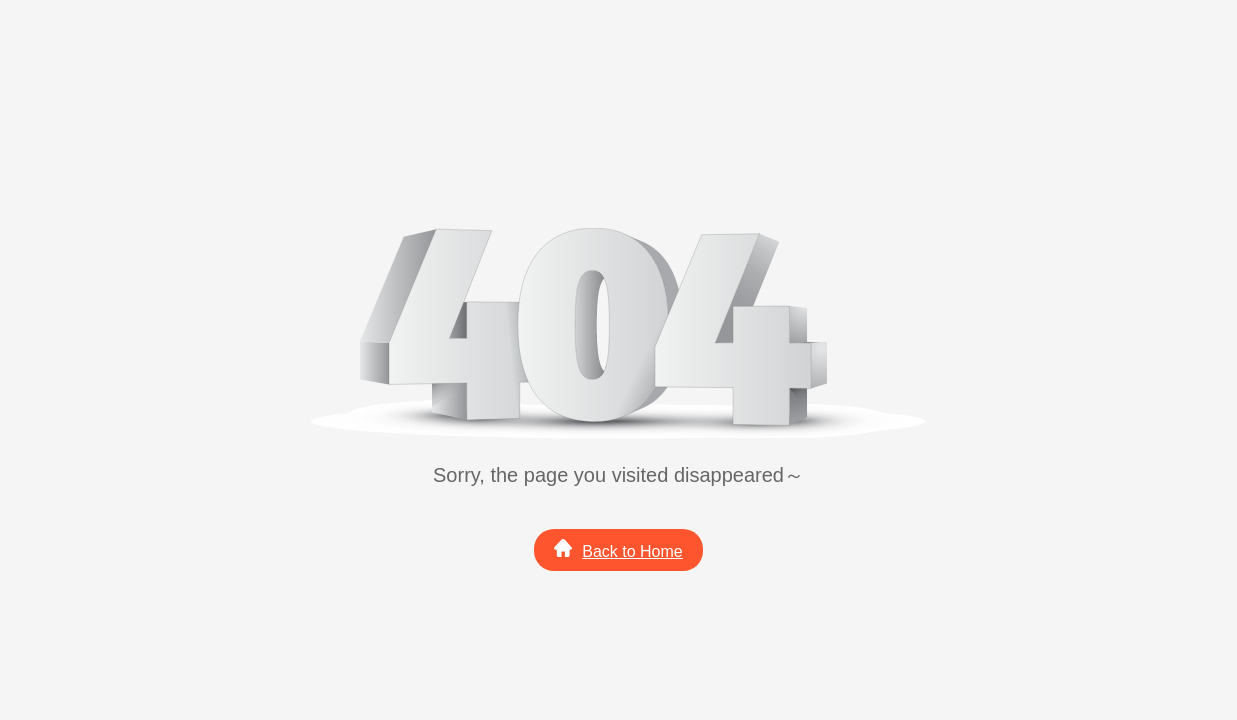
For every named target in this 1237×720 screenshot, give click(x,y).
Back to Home (618, 549)
